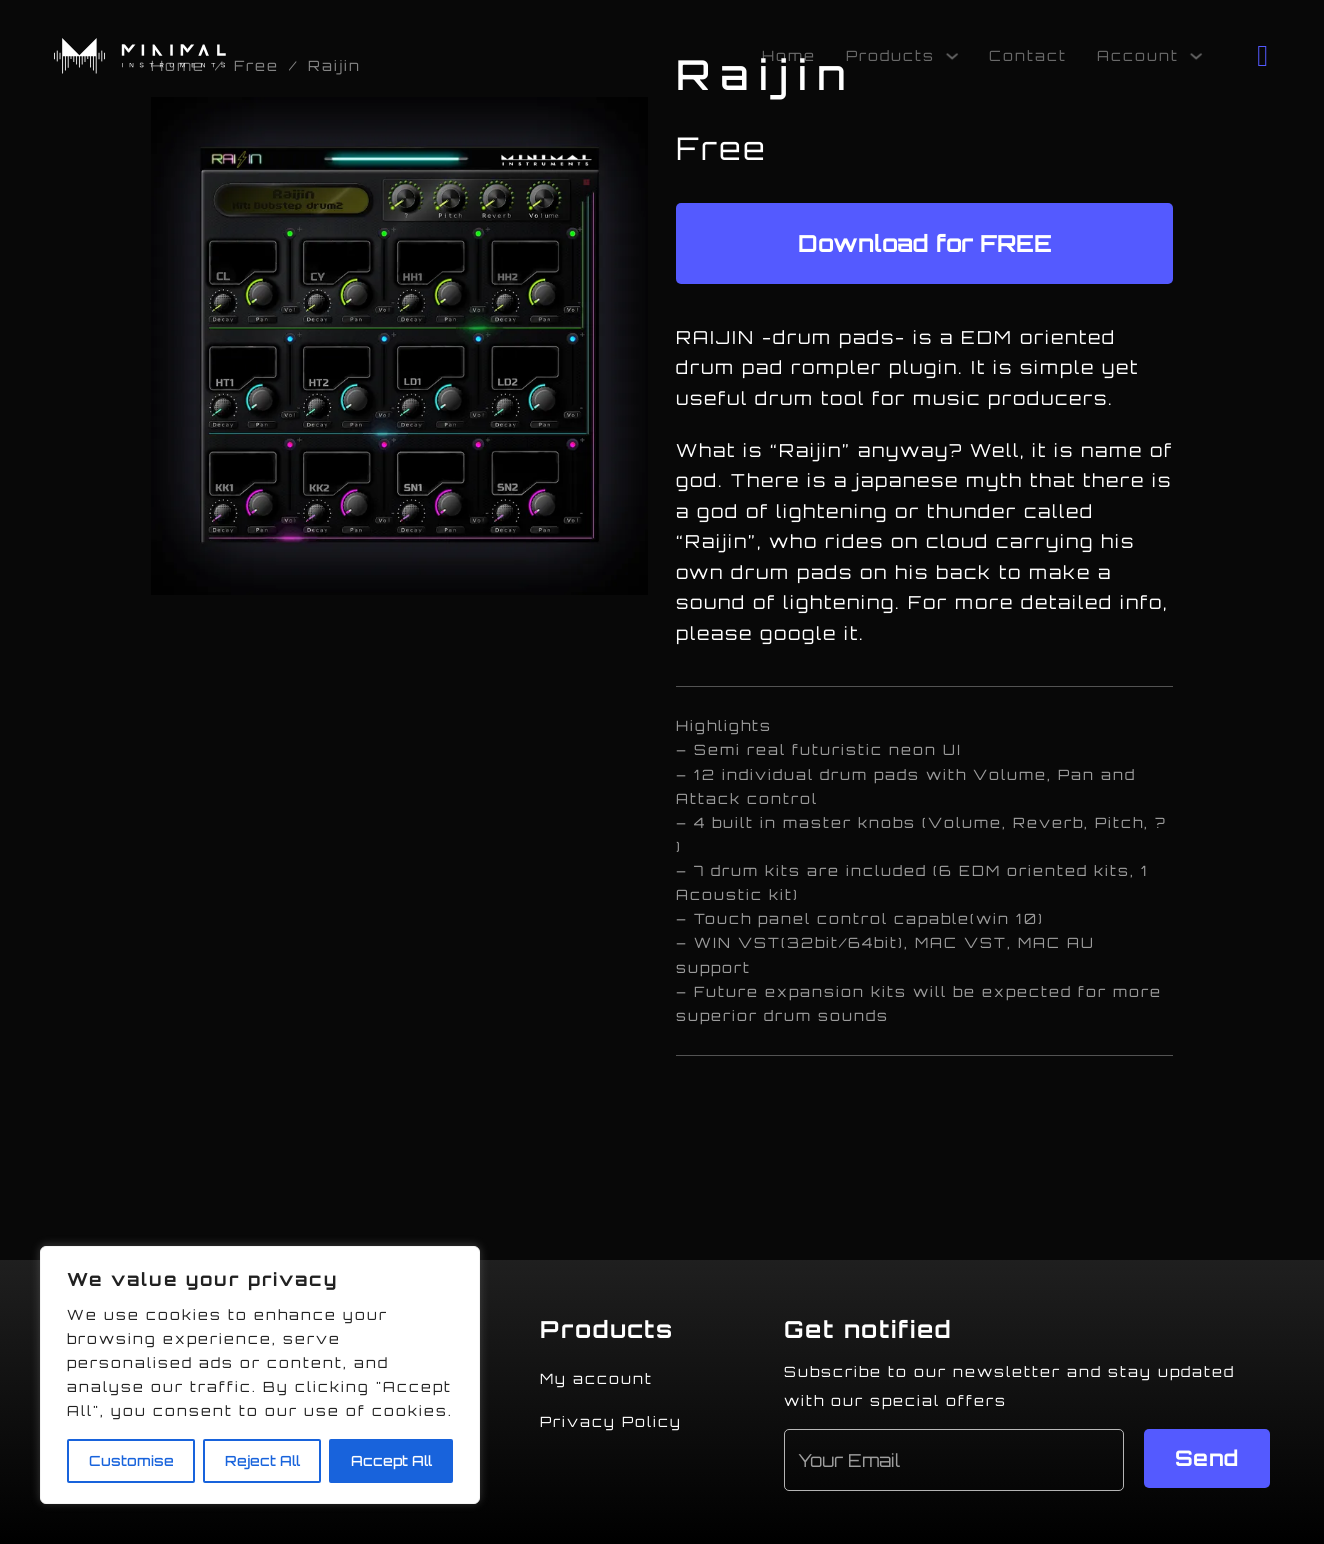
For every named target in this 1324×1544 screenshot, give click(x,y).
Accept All (391, 1460)
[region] (260, 1375)
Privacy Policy (611, 1421)
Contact (1028, 55)
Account (1138, 55)
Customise (131, 1460)
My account (596, 1378)
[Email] (954, 1460)
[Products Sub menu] (952, 56)
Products (890, 55)
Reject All (262, 1460)
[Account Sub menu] (1196, 56)
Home (789, 55)
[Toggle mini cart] (1263, 56)
